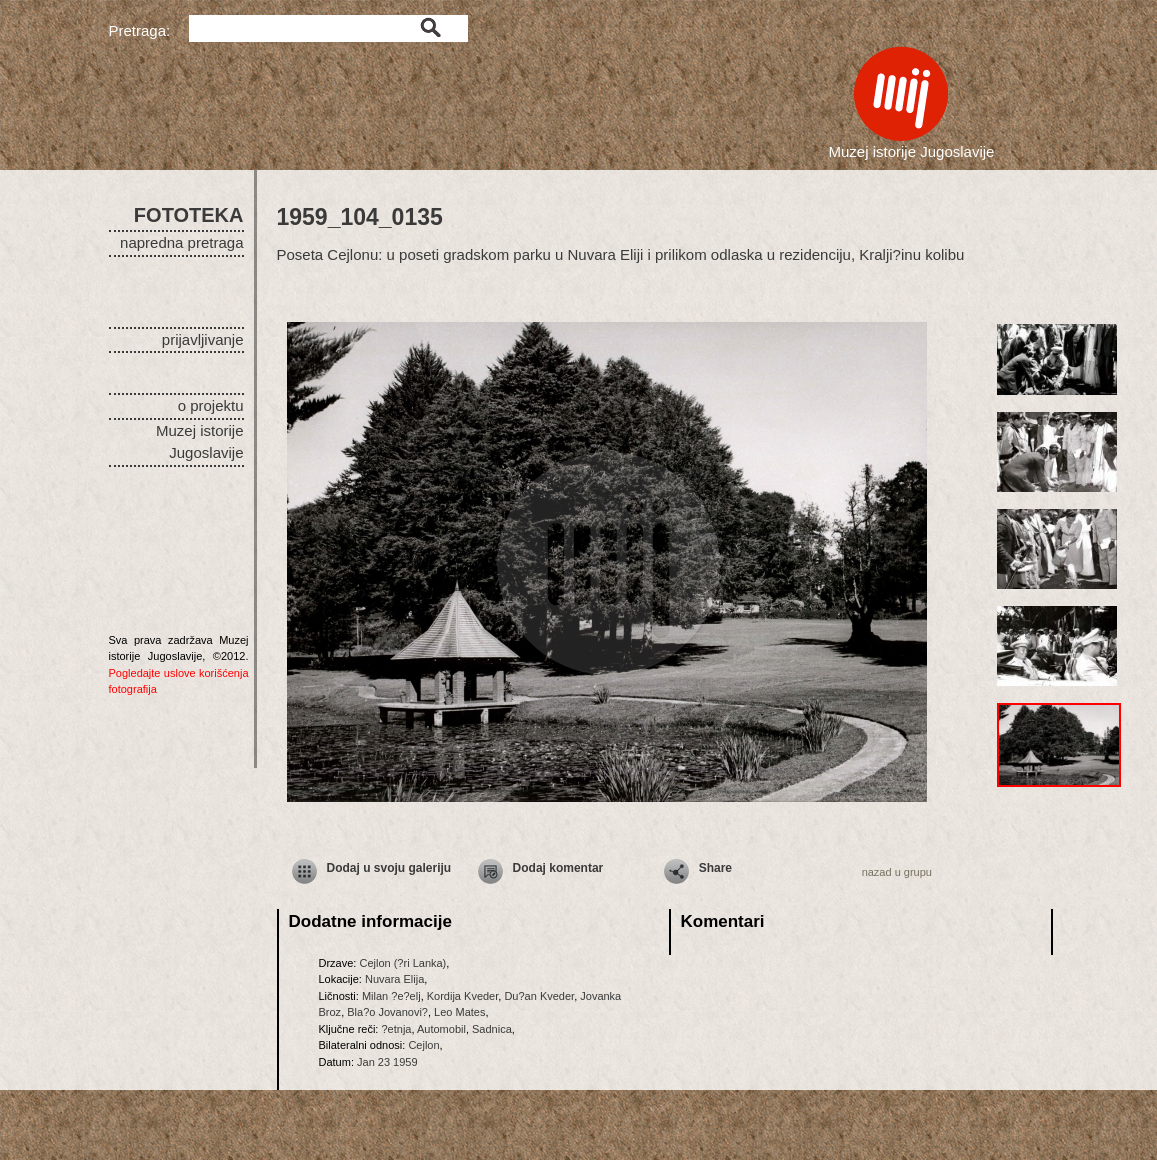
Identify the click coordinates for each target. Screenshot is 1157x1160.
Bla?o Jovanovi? (387, 1012)
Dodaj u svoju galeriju (389, 868)
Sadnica (492, 1029)
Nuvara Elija (394, 979)
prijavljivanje (203, 339)
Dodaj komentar (558, 868)
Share (715, 868)
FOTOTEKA (189, 215)
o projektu (211, 405)
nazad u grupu (897, 872)
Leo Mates (459, 1012)
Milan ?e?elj (391, 996)
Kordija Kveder (463, 996)
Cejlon (423, 1045)
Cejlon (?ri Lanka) (402, 963)
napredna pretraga (181, 242)
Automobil (441, 1029)
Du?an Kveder (539, 996)
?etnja (396, 1029)
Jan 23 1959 (387, 1062)
